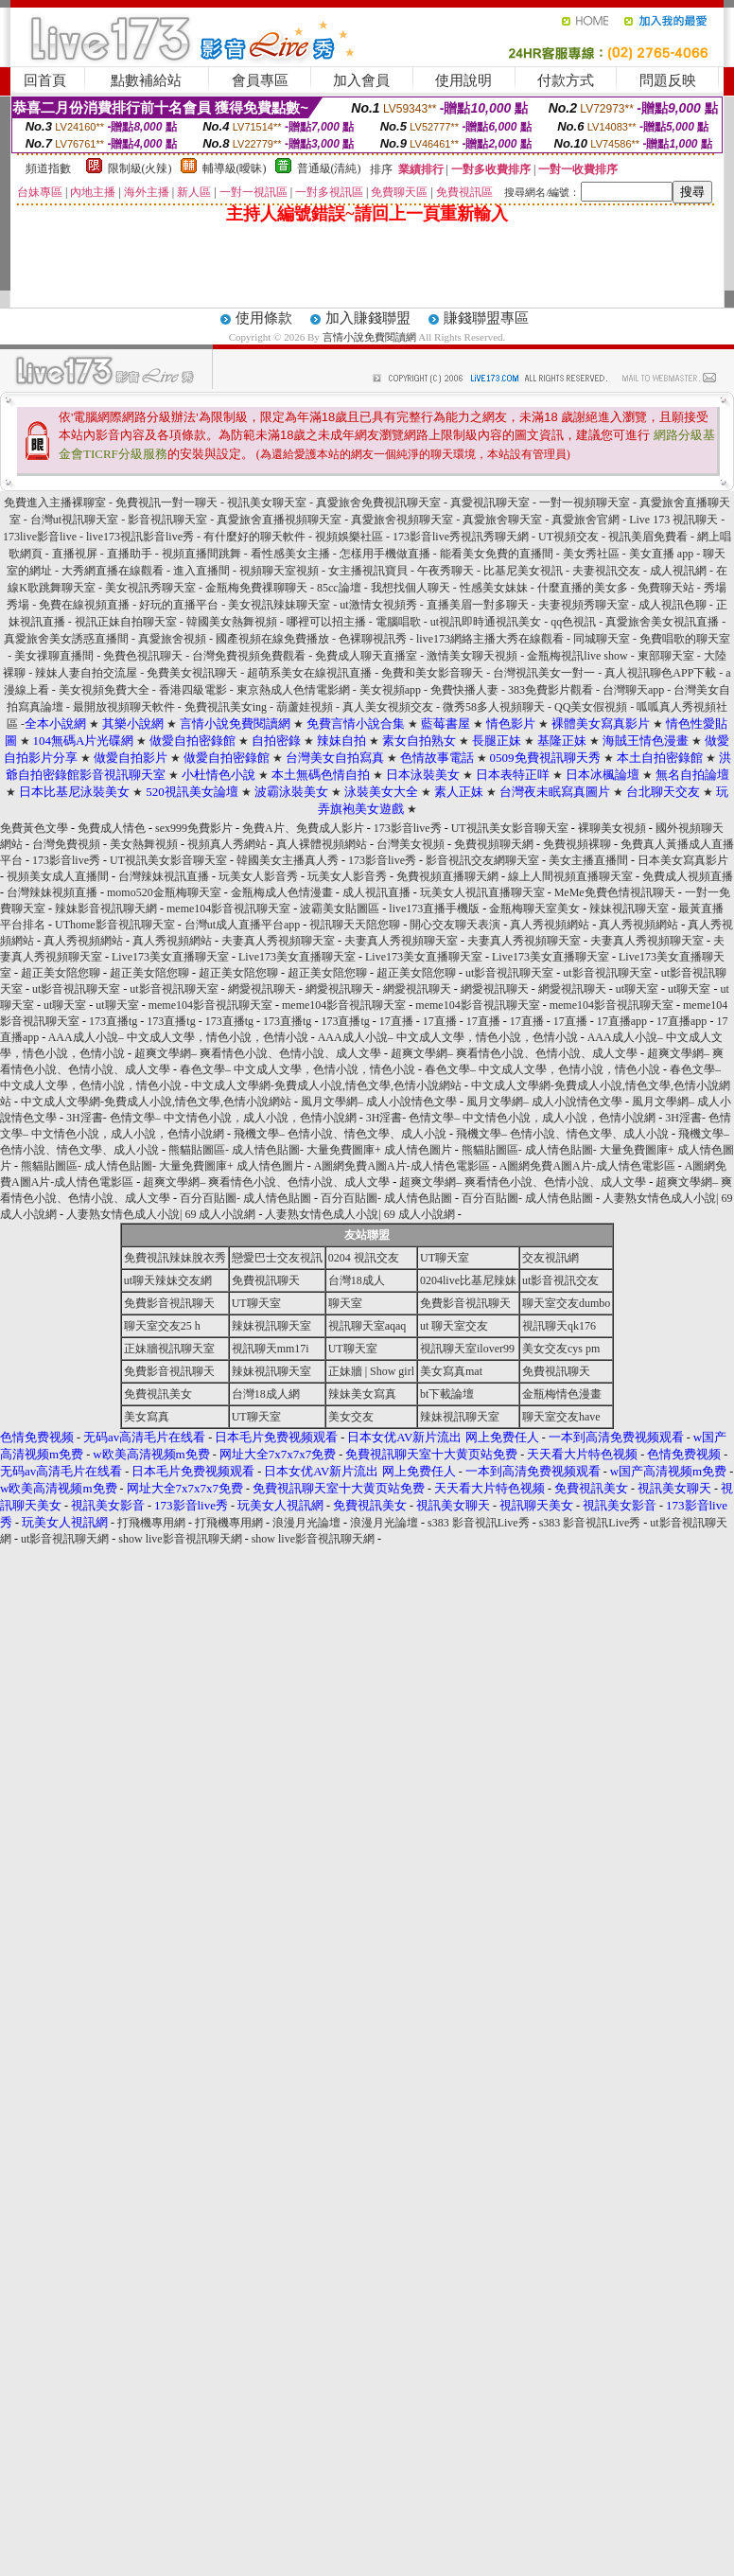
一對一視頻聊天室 (584, 502)
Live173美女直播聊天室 (170, 956)
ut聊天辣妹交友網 (168, 1280)
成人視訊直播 (376, 892)
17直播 (396, 1021)
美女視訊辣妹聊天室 (279, 604)
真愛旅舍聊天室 (502, 519)
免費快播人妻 (464, 690)
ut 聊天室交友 (454, 1325)
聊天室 (345, 1303)
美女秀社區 (591, 553)
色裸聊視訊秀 (373, 638)
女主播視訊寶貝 (368, 570)
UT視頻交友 (568, 536)
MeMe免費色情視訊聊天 (614, 892)
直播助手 (129, 553)
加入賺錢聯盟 (368, 318)
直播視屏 (74, 553)
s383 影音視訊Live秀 (479, 1522)
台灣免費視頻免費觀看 (249, 655)
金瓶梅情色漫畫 (562, 1394)
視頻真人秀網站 (227, 844)
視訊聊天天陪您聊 (354, 924)
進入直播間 (201, 570)
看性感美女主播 (290, 553)
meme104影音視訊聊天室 (228, 908)
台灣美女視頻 (410, 844)
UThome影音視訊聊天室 (115, 924)
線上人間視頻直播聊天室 (570, 876)
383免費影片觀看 (550, 690)
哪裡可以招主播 (326, 621)
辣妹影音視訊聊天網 (106, 908)
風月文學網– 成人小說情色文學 (379, 1101)
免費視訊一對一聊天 (166, 502)
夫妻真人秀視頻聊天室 (278, 940)
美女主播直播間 (588, 860)
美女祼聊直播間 (54, 655)
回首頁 (45, 80)
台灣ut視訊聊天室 (74, 519)
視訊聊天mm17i (270, 1348)
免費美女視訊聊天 (192, 672)
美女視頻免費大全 (104, 690)
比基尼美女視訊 (523, 570)
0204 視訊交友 (363, 1257)
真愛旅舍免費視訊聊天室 (378, 502)
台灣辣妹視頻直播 (52, 892)
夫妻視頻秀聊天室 (583, 604)
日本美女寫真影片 (683, 860)
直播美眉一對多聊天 (478, 604)
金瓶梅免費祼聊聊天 (256, 587)
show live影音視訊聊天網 (179, 1538)
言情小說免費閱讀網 (369, 337)
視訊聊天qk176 (559, 1325)
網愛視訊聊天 (262, 989)
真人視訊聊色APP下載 (660, 672)
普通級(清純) (329, 168)
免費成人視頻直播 (687, 876)
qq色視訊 (573, 621)
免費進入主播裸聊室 (55, 502)
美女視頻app (390, 690)
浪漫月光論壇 (306, 1522)
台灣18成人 (356, 1280)
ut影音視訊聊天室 (509, 972)
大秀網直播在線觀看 (112, 570)
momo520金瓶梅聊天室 (164, 892)
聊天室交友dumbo (566, 1303)
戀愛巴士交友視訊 (277, 1257)
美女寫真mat (451, 1371)
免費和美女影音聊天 (432, 672)
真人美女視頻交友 (387, 707)
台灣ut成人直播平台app (242, 924)
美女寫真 (146, 1416)
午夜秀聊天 (445, 570)
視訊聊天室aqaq (367, 1325)
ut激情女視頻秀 (378, 604)
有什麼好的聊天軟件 (254, 536)
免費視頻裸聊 (577, 844)
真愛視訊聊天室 (490, 502)
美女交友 (351, 1416)
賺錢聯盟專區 (486, 318)
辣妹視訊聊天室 (629, 908)
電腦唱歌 (398, 621)
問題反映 (667, 80)
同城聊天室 (601, 638)
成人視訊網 (678, 570)
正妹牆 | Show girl (371, 1371)
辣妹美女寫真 (362, 1394)
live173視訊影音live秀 (140, 536)
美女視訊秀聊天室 (150, 587)
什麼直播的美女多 (582, 587)
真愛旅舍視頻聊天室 (402, 519)
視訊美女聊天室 (266, 502)
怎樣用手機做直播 (385, 553)
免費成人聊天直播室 (366, 655)
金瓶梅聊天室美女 (534, 908)
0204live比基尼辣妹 (468, 1280)
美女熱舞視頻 (144, 844)
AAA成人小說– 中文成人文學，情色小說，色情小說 (178, 1037)
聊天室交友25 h (162, 1325)
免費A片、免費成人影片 (303, 828)
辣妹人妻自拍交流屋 (86, 672)
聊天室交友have (561, 1416)
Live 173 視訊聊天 (673, 519)
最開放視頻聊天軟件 (124, 707)
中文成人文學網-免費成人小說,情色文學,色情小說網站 (326, 1085)
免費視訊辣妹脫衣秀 (175, 1257)
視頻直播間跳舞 (201, 553)
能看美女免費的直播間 (496, 553)
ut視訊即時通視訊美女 (485, 621)
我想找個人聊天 (412, 587)
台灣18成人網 (266, 1394)
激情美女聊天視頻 (472, 655)
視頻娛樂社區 (349, 536)
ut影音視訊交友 (560, 1280)
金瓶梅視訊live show (577, 655)
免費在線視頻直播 (84, 604)
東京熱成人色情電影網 (294, 690)
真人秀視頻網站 (549, 924)
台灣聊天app (633, 690)
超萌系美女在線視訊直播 (309, 672)
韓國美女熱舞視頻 (231, 621)
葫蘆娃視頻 (304, 707)
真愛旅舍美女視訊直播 (662, 621)
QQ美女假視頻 (590, 707)
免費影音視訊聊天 (169, 1303)
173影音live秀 (408, 828)
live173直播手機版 (434, 908)
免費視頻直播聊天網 (447, 876)
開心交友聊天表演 (455, 924)
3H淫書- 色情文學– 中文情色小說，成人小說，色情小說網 (211, 1117)
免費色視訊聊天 (143, 655)
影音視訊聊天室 (167, 519)
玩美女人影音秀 (258, 876)
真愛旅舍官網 (585, 519)
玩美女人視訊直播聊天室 (482, 892)
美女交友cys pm (561, 1348)
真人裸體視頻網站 (321, 844)
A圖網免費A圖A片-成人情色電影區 (402, 1166)
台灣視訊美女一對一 (544, 672)
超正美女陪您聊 (60, 972)
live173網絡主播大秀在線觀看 (490, 638)
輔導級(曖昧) (234, 168)
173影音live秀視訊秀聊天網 (461, 536)
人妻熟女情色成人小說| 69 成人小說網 (160, 1214)
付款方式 (565, 80)
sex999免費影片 (194, 828)
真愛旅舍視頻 (172, 638)
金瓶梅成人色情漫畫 (282, 892)
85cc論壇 (339, 587)
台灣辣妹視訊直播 (163, 876)
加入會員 (361, 80)
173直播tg (113, 1021)
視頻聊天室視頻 (279, 570)
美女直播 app (661, 553)
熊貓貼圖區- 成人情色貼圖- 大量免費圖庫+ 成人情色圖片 (310, 1149)
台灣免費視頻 (66, 844)
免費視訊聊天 (266, 1280)
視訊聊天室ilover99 (467, 1348)
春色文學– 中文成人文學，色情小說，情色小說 (297, 1069)
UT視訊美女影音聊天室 (509, 828)
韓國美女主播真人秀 (287, 860)
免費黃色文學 (34, 828)
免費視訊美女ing (225, 707)
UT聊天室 (444, 1257)
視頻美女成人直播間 (58, 876)
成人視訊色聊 (672, 604)
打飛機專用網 (151, 1522)
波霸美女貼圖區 (339, 908)
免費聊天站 (666, 587)
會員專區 (260, 80)
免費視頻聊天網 (493, 844)
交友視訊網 (550, 1257)
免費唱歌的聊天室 (684, 638)
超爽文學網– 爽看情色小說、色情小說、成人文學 (257, 1053)
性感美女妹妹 (494, 587)
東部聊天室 (666, 655)
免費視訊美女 (158, 1394)
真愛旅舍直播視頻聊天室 (279, 519)
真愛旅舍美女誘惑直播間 (66, 638)
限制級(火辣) (140, 168)
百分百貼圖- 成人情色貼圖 (245, 1198)
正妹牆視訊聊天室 (169, 1348)
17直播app (622, 1021)
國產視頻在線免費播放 (272, 638)
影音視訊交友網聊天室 (482, 860)
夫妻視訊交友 (606, 570)
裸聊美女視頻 (612, 828)
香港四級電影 (193, 690)
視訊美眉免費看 (648, 536)
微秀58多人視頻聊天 (494, 707)
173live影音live (40, 536)
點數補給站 (146, 80)
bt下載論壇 (447, 1394)
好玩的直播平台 (178, 604)
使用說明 (463, 80)
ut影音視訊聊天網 (65, 1538)
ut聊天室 (637, 989)
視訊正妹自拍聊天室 (126, 621)
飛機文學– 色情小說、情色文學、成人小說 (340, 1133)
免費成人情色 (112, 828)
